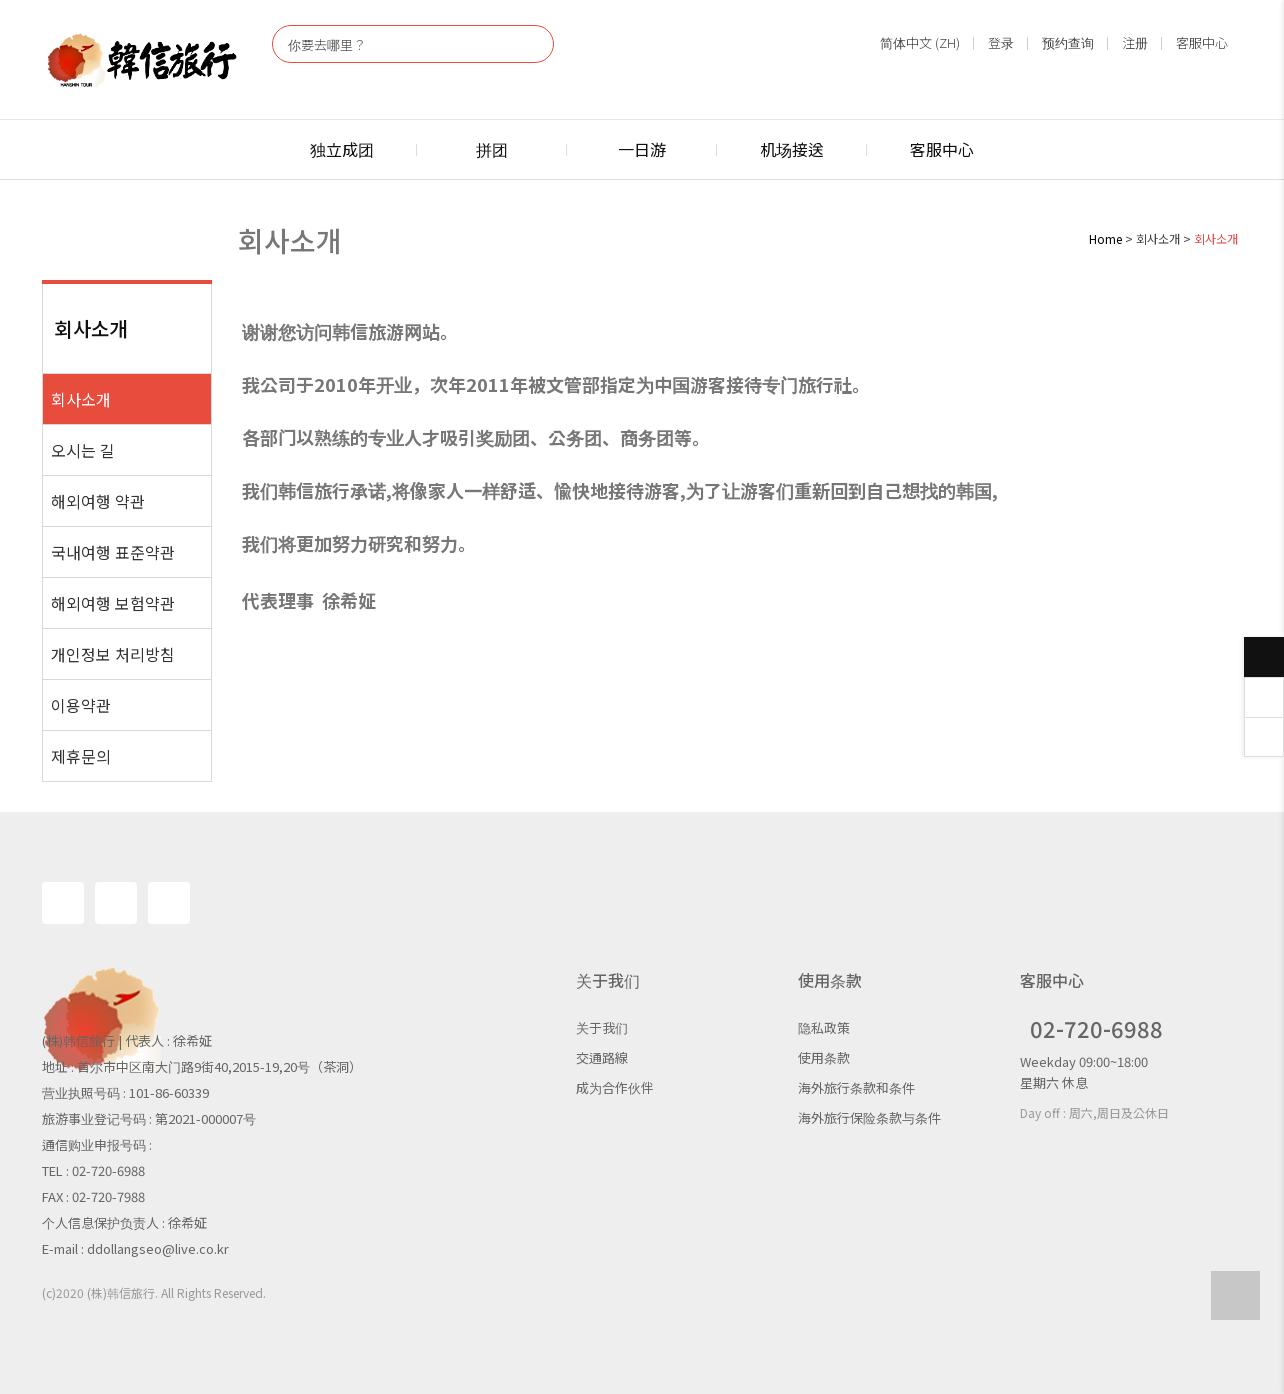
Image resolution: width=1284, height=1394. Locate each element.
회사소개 (81, 399)
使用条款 (824, 1057)
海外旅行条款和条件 (856, 1087)
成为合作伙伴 (615, 1087)
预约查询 (1068, 42)
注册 (1135, 42)
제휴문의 (81, 756)
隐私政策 (824, 1027)
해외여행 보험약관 (113, 603)
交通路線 (602, 1057)
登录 (1001, 42)
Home (1105, 238)
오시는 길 (83, 450)
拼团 (492, 149)
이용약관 (81, 705)
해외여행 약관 (98, 501)
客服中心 (1202, 42)
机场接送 (792, 149)
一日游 (642, 149)
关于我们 (602, 1027)
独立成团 (342, 149)
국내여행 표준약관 (113, 552)
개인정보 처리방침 (113, 654)
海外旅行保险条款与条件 (869, 1117)
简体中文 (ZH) (920, 42)
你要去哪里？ (327, 44)
